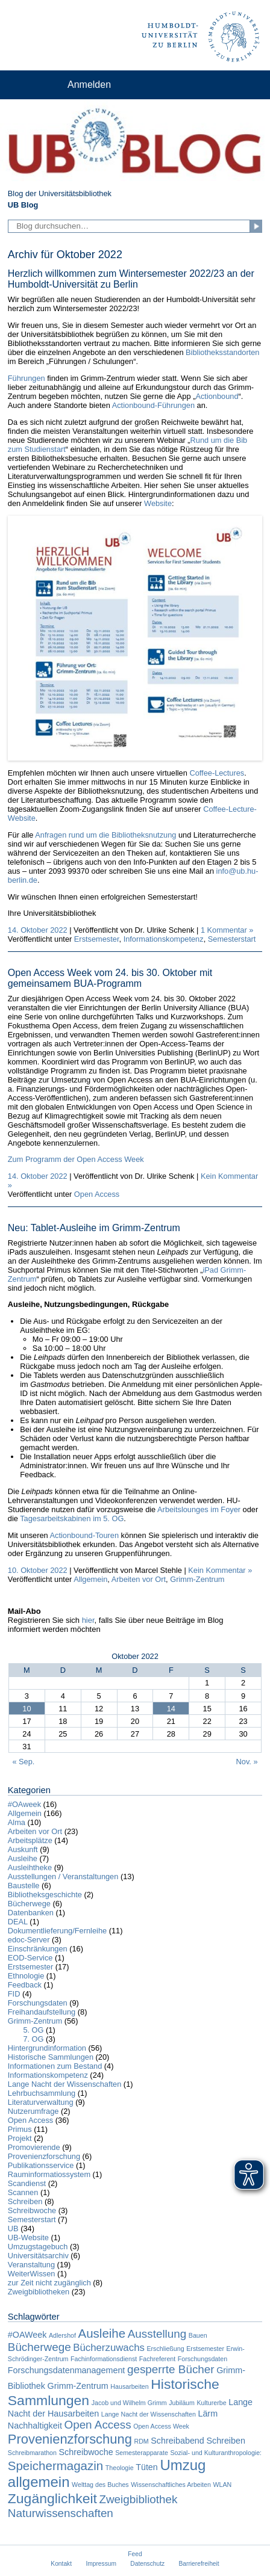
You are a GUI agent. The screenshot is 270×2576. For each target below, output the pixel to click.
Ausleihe (22, 1858)
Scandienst (27, 2183)
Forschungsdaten (38, 2002)
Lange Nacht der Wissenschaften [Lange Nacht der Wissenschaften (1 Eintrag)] (148, 2414)
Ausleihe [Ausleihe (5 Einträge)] (102, 2333)
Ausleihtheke (30, 1867)
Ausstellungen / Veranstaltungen (63, 1876)
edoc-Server (29, 1939)
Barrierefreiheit (199, 2563)
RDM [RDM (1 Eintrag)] (141, 2441)
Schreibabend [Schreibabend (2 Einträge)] (177, 2440)
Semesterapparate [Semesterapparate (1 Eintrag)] (141, 2452)
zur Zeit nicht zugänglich (49, 2282)
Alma (16, 1822)
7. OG (33, 2038)
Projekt (20, 2138)
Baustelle (24, 1885)
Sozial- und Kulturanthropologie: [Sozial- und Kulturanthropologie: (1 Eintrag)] (216, 2452)
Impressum (101, 2563)
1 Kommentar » (227, 929)
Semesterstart (232, 939)
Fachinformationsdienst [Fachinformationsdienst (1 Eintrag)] (104, 2358)
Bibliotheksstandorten (222, 352)
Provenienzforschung (44, 2156)
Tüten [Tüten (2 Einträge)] (147, 2467)
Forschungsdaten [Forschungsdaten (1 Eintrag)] (202, 2358)
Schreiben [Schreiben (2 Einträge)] (225, 2440)
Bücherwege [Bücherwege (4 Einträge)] (39, 2347)
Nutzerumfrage (33, 2111)
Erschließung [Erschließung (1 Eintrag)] (165, 2348)
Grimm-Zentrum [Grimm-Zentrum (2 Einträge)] (78, 2386)
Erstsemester (96, 939)
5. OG (33, 2029)
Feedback (25, 1984)
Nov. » (247, 1761)
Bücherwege (29, 1903)
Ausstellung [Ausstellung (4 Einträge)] (157, 2333)
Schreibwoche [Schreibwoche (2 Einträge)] (86, 2452)
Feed (135, 2554)
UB (13, 2228)
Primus (20, 2129)
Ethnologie (26, 1975)
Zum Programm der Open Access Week (76, 1159)
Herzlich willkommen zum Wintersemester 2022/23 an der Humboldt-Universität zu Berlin (131, 278)
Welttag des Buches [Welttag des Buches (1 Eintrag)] (100, 2484)
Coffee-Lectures (216, 772)
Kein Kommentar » (220, 1570)
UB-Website (28, 2237)
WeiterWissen (31, 2273)
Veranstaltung (31, 2264)
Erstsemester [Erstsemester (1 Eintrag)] (205, 2348)
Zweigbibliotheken (38, 2291)
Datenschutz (147, 2563)
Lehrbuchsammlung (41, 2093)
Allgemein (90, 1579)
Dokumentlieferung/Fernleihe (57, 1930)
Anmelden (89, 84)
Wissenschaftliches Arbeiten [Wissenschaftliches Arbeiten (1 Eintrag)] (171, 2484)
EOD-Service (30, 1957)
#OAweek (24, 1804)
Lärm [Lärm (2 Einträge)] (208, 2413)
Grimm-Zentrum (197, 1579)
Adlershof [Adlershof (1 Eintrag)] (62, 2335)
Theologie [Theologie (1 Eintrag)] (119, 2467)
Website (158, 503)
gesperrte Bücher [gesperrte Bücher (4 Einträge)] (171, 2369)
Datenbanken (31, 1912)
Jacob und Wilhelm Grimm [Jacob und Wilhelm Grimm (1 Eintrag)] (129, 2402)
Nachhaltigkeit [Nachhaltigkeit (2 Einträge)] (35, 2425)
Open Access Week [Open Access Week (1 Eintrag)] (161, 2426)
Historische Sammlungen (50, 2057)
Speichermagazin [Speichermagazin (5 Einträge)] (55, 2466)
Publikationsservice (41, 2165)
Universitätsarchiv (38, 2255)
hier (88, 1620)
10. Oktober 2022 (38, 1570)
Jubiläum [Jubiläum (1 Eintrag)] (182, 2402)
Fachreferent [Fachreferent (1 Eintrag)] (157, 2358)
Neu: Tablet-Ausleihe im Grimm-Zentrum (94, 1228)
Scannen (23, 2192)
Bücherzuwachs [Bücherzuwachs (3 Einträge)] (109, 2347)
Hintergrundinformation (47, 2047)
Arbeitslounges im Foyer (198, 1509)
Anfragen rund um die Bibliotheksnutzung (105, 834)
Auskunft (23, 1849)
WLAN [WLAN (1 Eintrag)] (222, 2484)
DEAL (18, 1921)
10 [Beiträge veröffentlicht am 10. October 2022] (26, 1708)
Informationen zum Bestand (55, 2066)
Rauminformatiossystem (49, 2174)
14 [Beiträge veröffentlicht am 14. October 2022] (171, 1708)
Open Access (96, 1194)
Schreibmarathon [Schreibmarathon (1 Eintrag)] (32, 2452)
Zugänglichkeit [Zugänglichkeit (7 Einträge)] (52, 2498)
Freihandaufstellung (41, 2011)
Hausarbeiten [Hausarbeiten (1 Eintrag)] (129, 2386)
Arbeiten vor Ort (138, 1579)
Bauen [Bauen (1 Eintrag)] (198, 2335)
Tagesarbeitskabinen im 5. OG (72, 1518)
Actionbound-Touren (84, 1535)
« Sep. (23, 1761)
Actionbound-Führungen (153, 405)
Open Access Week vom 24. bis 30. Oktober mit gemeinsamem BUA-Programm (110, 978)
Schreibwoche (32, 2210)
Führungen (26, 378)
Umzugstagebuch (38, 2246)
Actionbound (216, 396)
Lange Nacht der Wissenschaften (65, 2084)
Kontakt (61, 2563)
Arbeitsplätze (30, 1840)
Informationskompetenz (164, 939)
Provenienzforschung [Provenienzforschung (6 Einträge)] (70, 2439)
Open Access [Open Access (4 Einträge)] (97, 2424)
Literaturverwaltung (41, 2102)
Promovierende (34, 2147)
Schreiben (25, 2201)
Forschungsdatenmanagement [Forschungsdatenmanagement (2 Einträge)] (66, 2370)
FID (14, 1993)
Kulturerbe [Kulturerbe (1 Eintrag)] (211, 2402)
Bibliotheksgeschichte (45, 1894)
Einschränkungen (38, 1948)
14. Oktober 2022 (38, 929)
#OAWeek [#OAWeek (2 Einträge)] (27, 2335)
